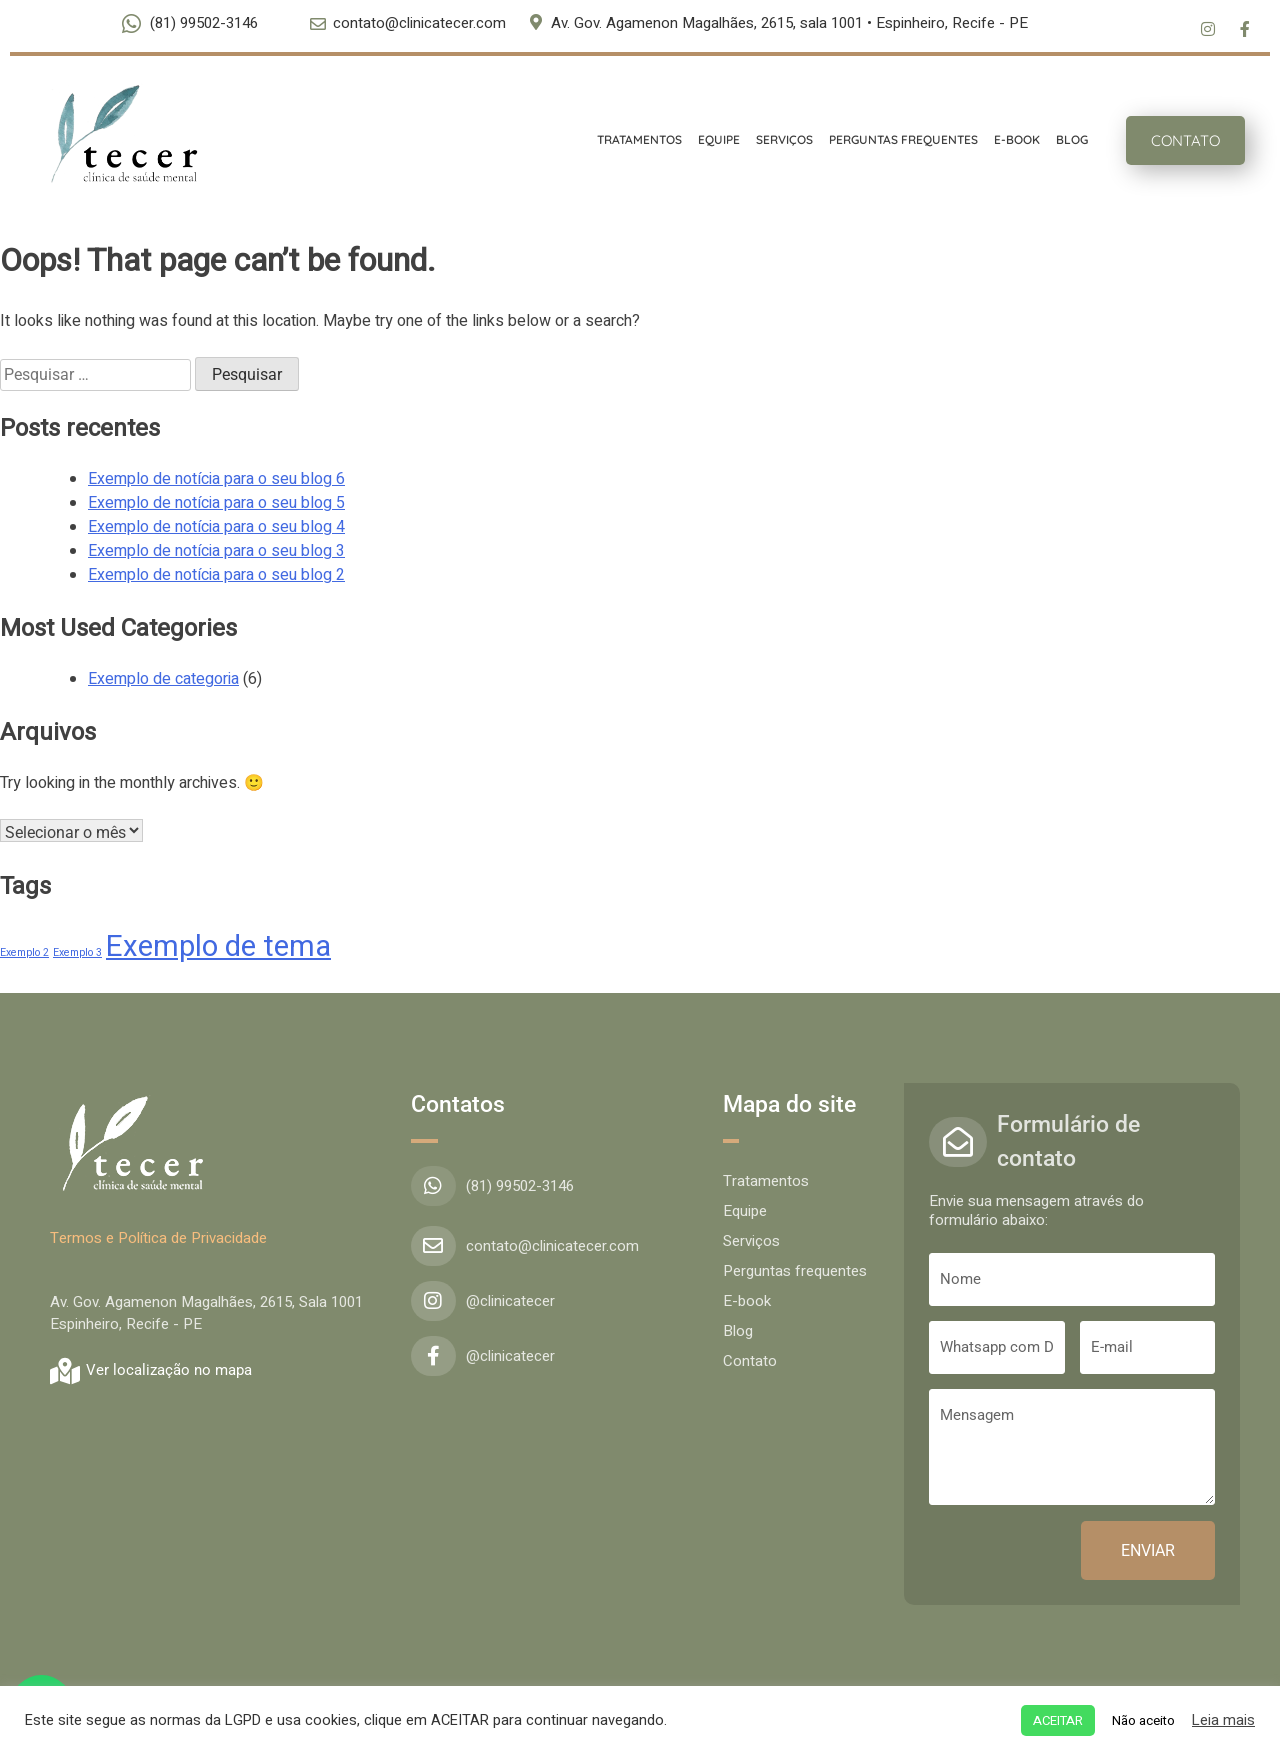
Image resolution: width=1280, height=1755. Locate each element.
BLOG (1062, 139)
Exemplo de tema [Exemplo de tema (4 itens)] (218, 946)
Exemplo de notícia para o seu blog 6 (216, 479)
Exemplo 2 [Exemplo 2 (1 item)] (24, 952)
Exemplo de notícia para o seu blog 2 (216, 575)
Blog (738, 1331)
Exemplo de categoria (163, 679)
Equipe (745, 1211)
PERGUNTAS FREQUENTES (893, 139)
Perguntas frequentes (795, 1271)
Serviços (751, 1241)
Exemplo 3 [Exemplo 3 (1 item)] (77, 952)
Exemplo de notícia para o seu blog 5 (216, 503)
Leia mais (1223, 1721)
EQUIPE (709, 139)
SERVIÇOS (774, 139)
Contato (750, 1361)
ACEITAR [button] (1058, 1720)
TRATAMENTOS (629, 139)
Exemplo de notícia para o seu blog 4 (216, 527)
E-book (747, 1301)
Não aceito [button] (1143, 1720)
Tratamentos (766, 1181)
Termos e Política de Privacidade (158, 1238)
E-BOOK (1007, 139)
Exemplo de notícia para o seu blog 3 (216, 551)
